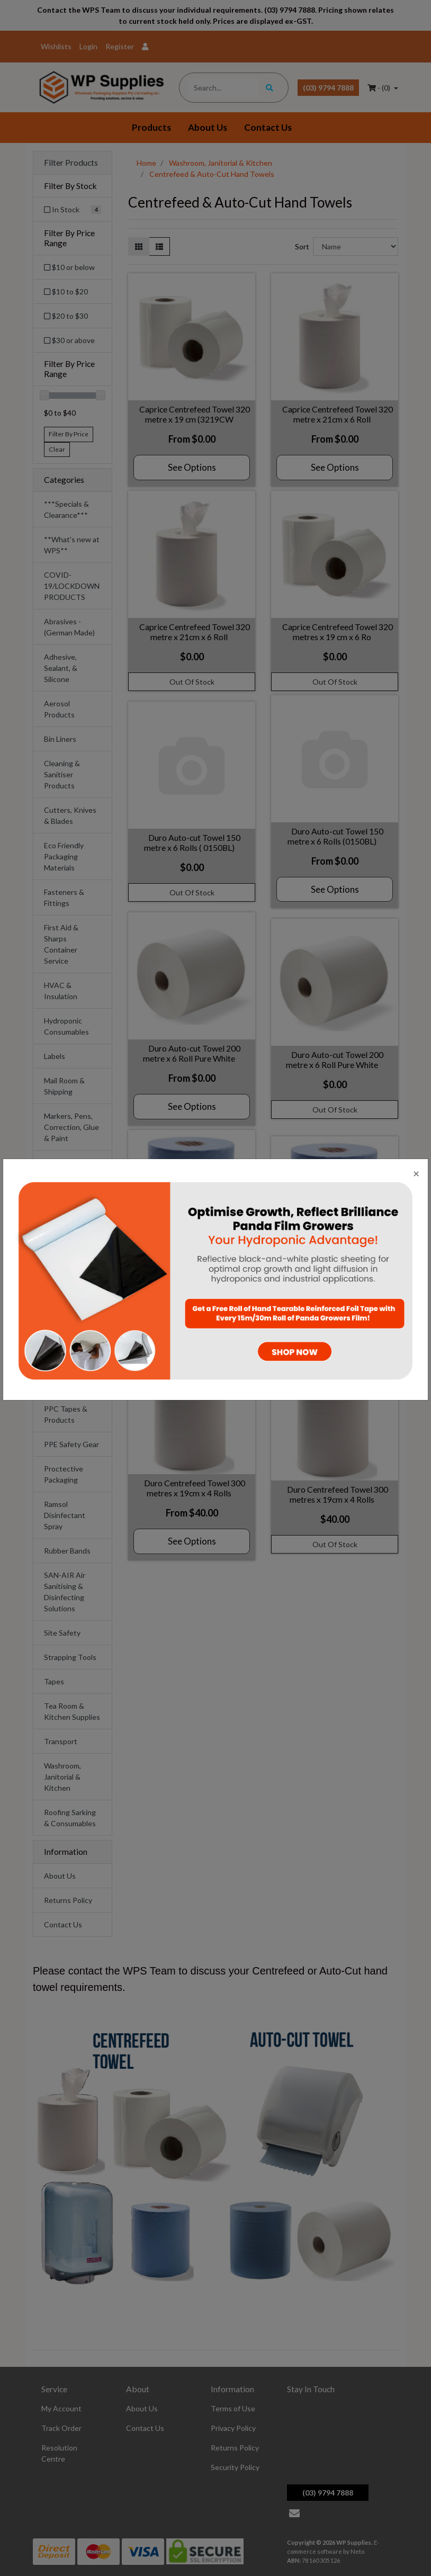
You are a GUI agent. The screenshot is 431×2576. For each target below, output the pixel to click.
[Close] (416, 1173)
